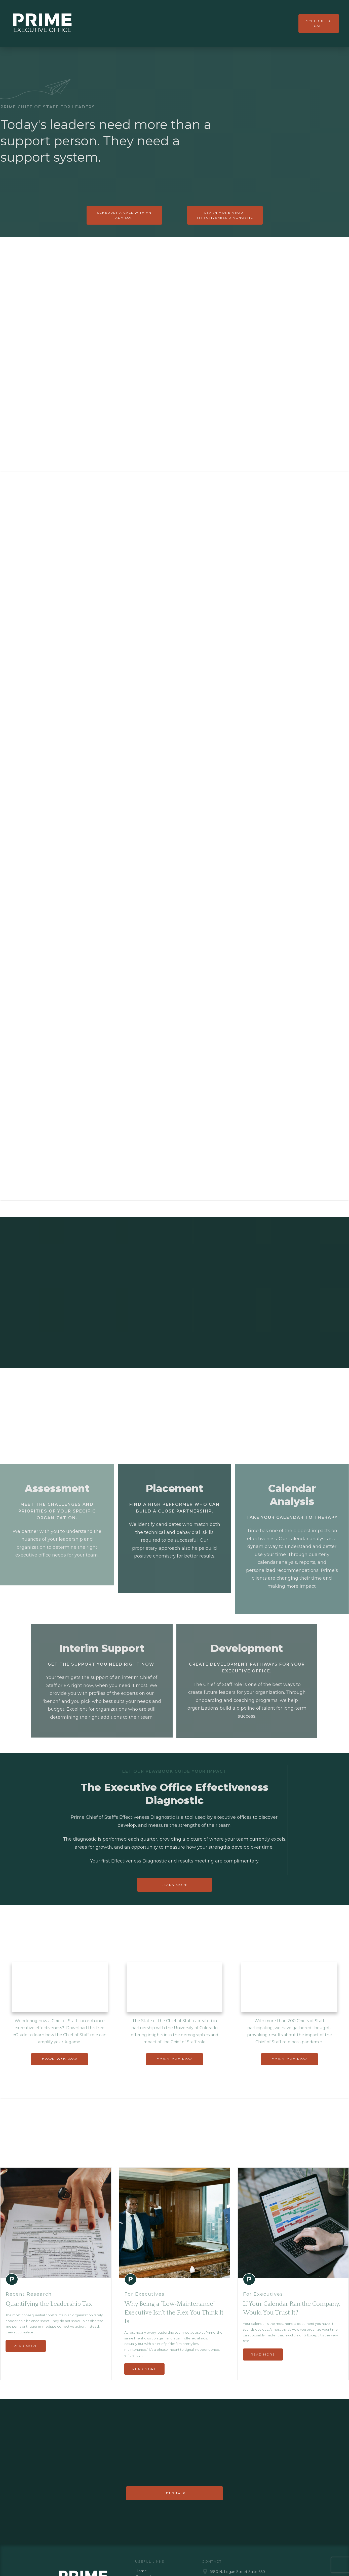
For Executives (145, 2294)
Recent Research (29, 2294)
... (35, 2332)
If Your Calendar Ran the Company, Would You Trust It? (293, 2274)
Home (141, 2571)
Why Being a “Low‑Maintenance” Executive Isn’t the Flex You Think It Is (174, 2312)
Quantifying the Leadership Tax (49, 2303)
